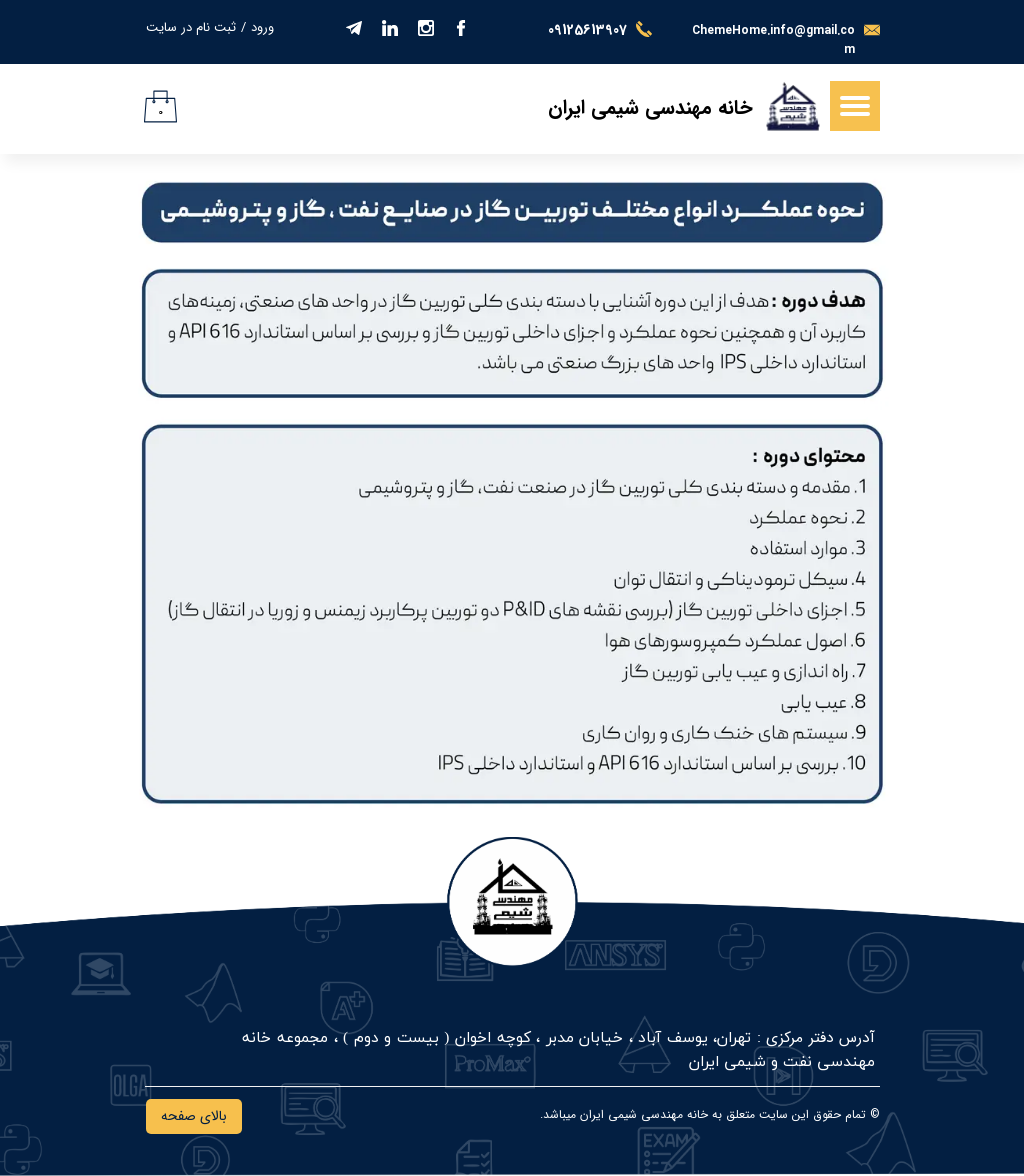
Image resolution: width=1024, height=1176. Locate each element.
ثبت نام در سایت (191, 27)
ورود (262, 27)
